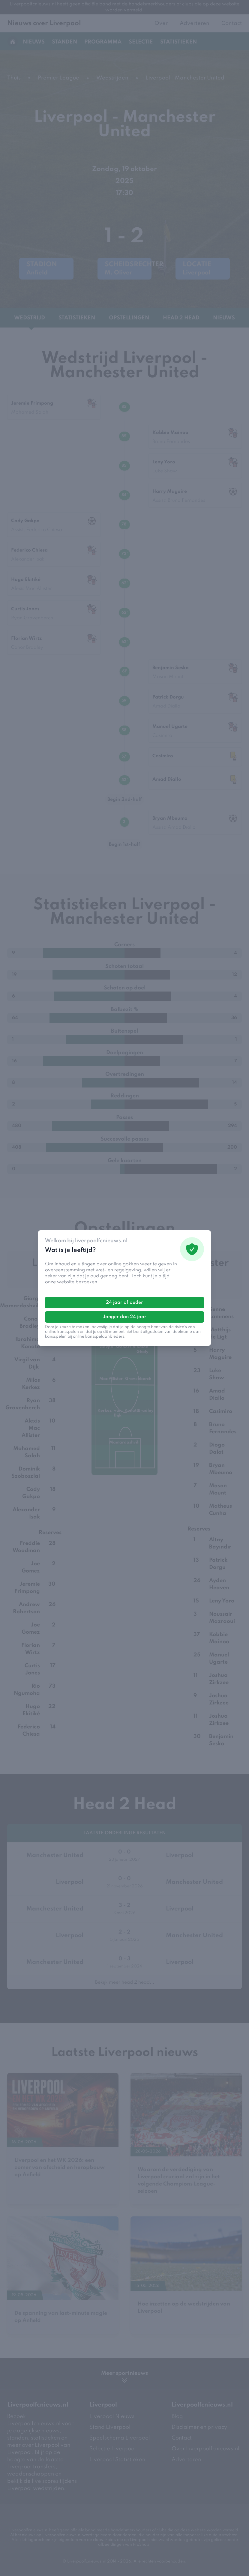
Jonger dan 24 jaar (124, 1317)
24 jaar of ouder (124, 1302)
